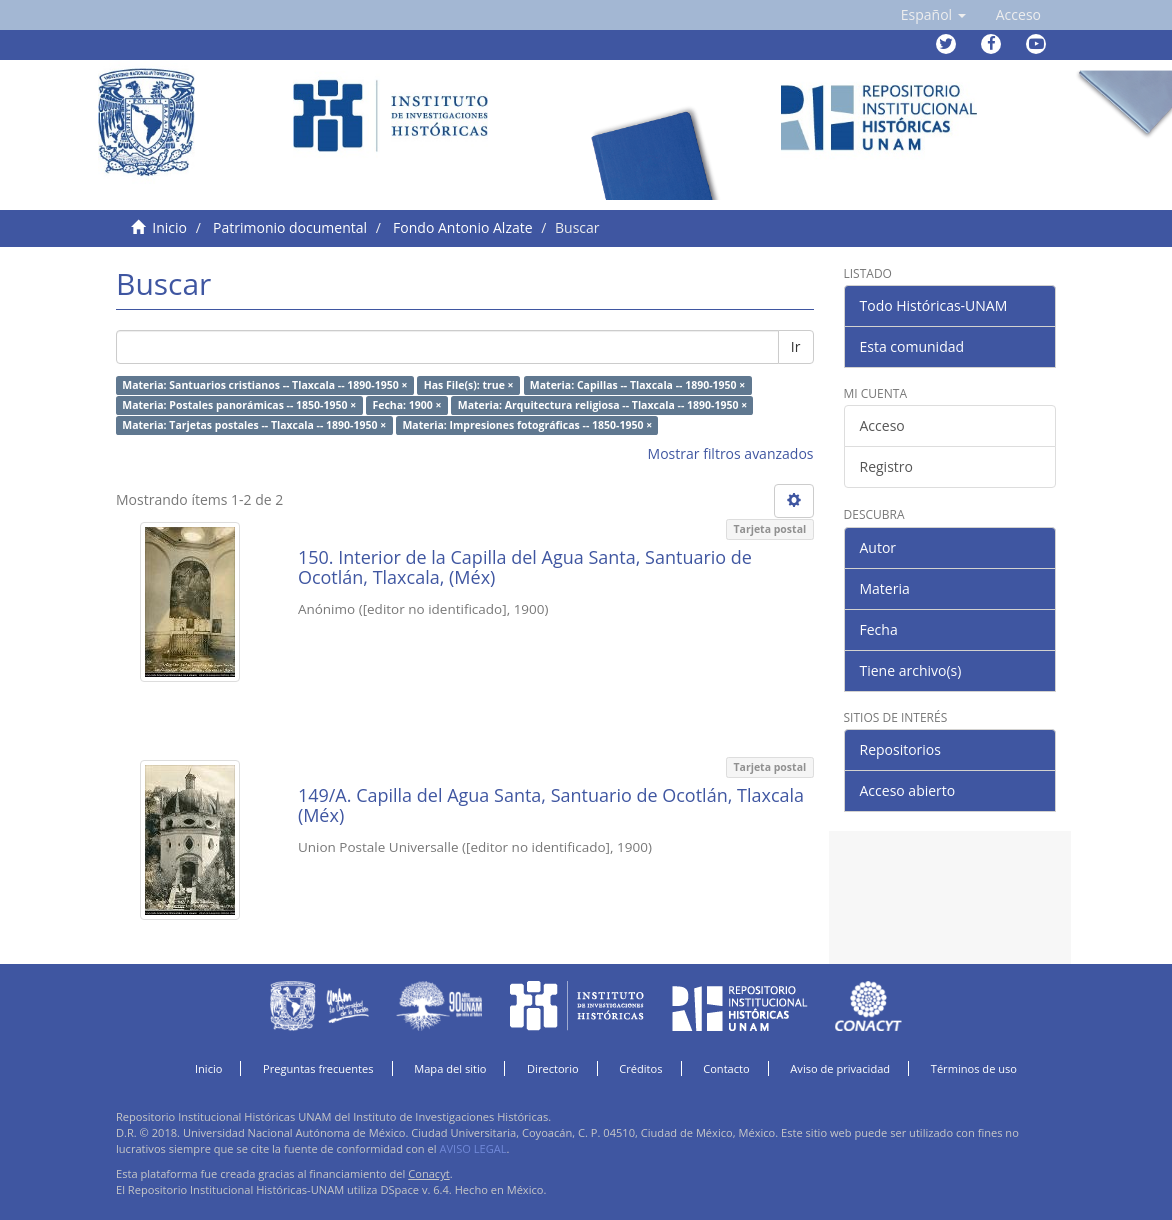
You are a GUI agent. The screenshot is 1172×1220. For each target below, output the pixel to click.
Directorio (553, 1068)
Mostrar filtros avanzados (731, 453)
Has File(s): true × (469, 385)
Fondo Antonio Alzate (462, 227)
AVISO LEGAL (472, 1148)
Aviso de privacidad (840, 1068)
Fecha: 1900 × (406, 405)
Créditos (640, 1068)
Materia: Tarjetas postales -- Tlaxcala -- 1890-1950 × (254, 425)
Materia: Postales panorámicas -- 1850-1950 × (239, 405)
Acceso (882, 425)
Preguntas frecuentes (318, 1068)
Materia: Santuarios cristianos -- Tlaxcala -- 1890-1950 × (264, 385)
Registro (886, 466)
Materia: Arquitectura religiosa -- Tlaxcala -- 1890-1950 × (602, 405)
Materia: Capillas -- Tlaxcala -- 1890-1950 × (637, 385)
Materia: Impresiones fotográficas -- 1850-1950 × (527, 425)
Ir (796, 346)
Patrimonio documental (290, 227)
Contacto (726, 1068)
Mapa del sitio (450, 1068)
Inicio (169, 227)
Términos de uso (974, 1068)
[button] (933, 15)
